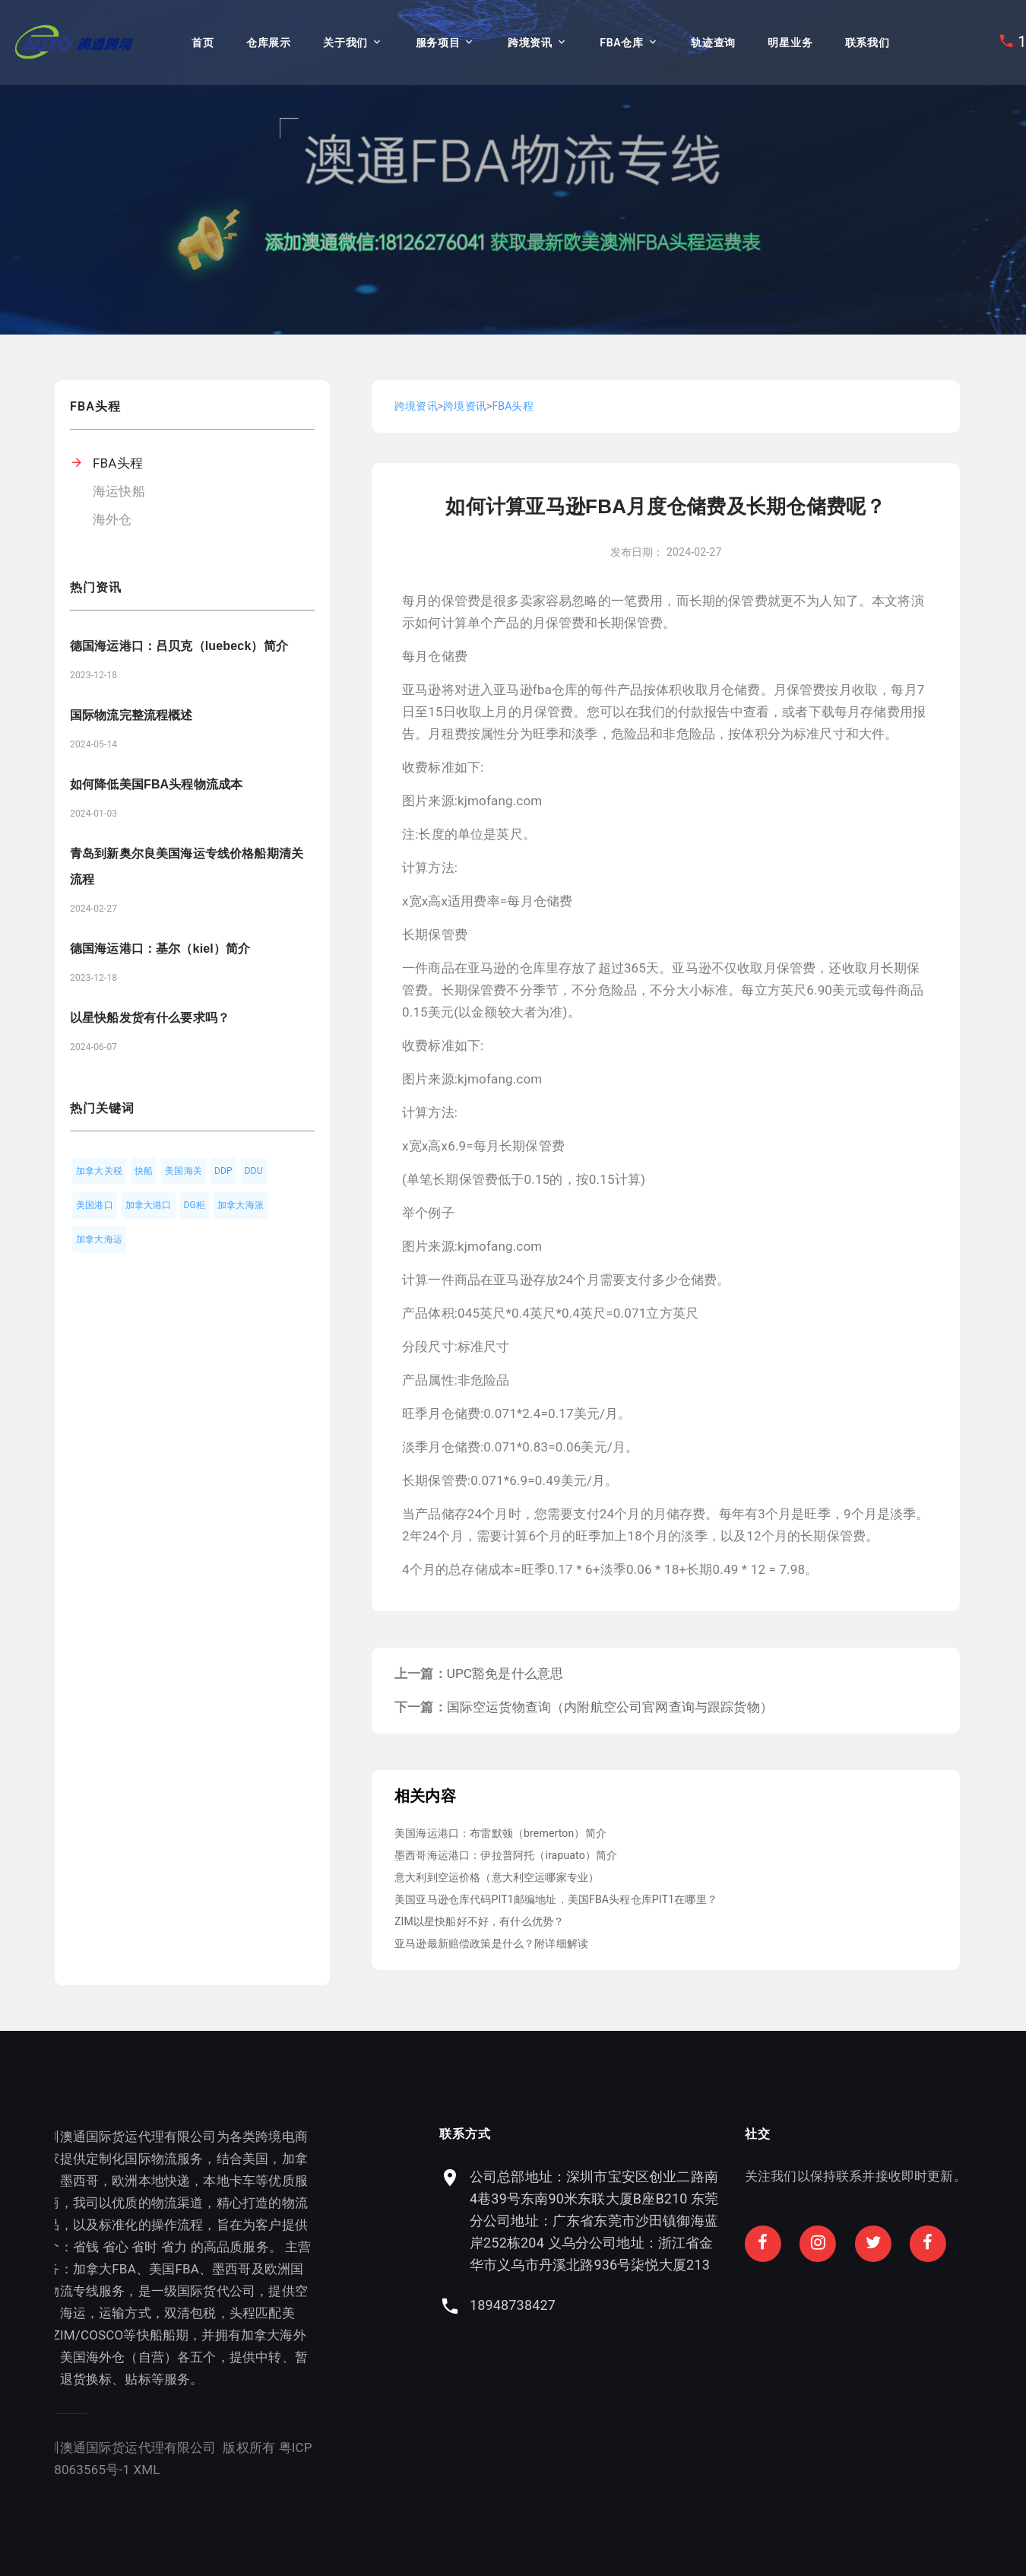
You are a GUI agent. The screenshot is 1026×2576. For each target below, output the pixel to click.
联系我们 (867, 42)
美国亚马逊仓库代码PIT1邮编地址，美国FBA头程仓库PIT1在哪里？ (555, 1899)
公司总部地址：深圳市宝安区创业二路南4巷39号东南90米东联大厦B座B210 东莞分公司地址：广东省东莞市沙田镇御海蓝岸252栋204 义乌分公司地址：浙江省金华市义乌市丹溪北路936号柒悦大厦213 (813, 2220)
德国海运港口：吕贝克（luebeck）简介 (179, 645)
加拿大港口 (148, 1205)
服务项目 (438, 42)
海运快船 (119, 491)
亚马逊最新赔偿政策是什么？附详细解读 (491, 1943)
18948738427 (731, 2305)
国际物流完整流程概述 (131, 715)
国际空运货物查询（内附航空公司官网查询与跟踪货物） (610, 1707)
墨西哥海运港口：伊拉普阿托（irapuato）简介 (505, 1855)
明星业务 (790, 42)
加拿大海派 (240, 1205)
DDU (254, 1171)
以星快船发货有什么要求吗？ (150, 1017)
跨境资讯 (530, 42)
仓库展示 (268, 42)
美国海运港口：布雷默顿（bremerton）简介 (500, 1833)
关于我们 (345, 42)
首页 (203, 42)
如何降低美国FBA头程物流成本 (156, 784)
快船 (144, 1171)
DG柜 (195, 1205)
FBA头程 (118, 463)
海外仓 (112, 519)
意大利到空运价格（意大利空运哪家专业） (496, 1877)
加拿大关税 (99, 1171)
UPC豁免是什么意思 (505, 1673)
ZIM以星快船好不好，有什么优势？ (479, 1921)
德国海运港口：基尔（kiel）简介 (160, 948)
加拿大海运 (99, 1239)
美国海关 (183, 1171)
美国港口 (94, 1205)
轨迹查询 (713, 42)
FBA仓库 (621, 42)
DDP (223, 1171)
